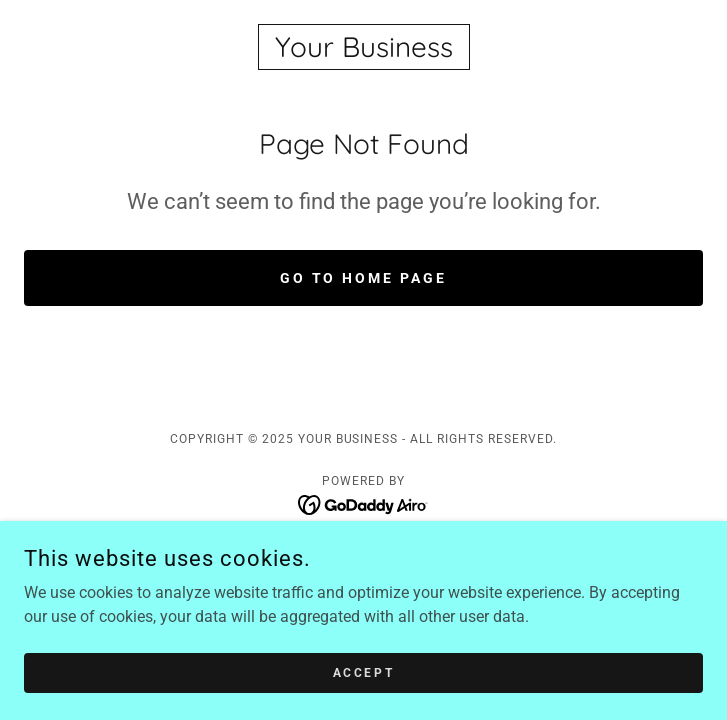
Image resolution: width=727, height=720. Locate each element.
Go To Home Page (364, 278)
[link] (363, 47)
